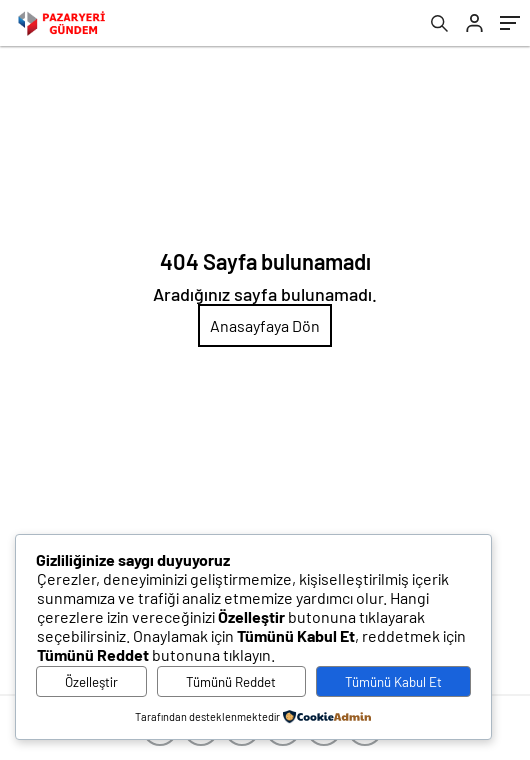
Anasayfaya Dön (265, 325)
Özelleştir (91, 682)
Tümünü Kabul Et (393, 682)
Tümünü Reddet (231, 682)
